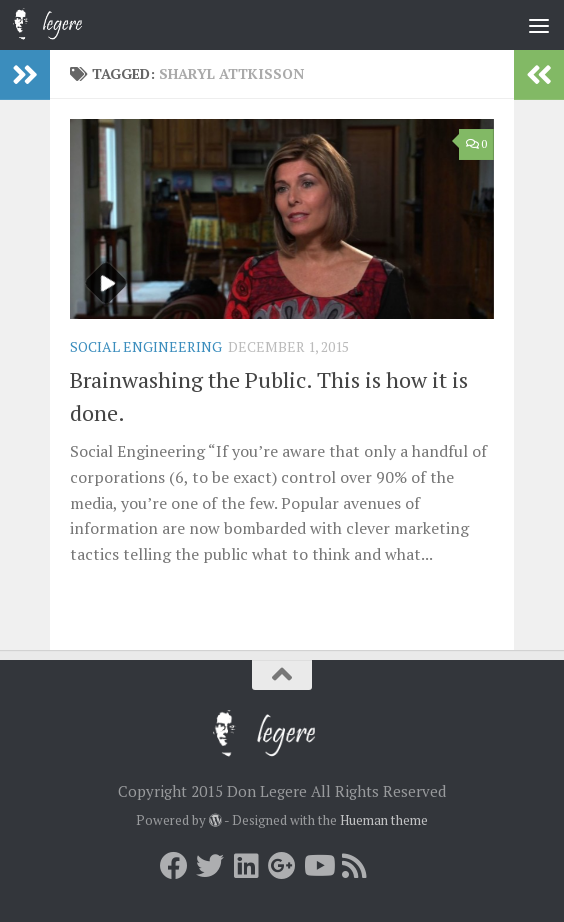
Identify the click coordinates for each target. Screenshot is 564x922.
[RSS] (354, 866)
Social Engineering (146, 346)
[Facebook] (174, 866)
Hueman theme (384, 820)
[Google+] (282, 866)
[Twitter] (210, 866)
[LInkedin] (246, 866)
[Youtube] (318, 866)
